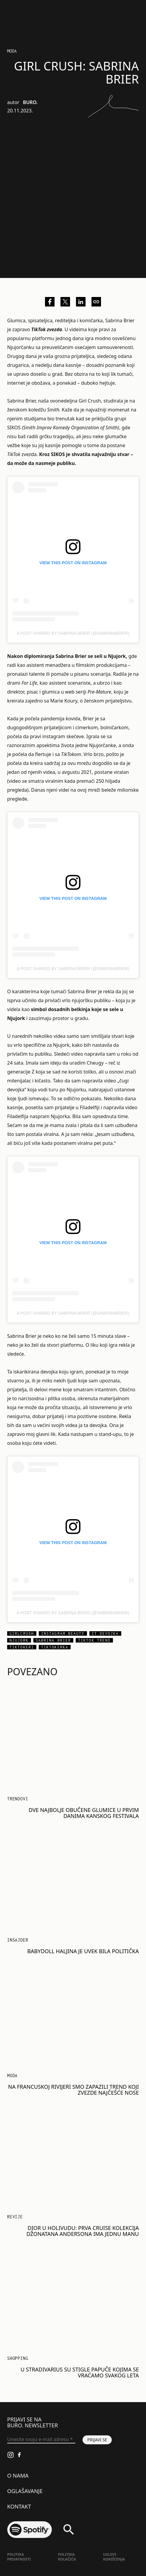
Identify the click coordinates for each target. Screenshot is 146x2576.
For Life (29, 683)
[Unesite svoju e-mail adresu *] (41, 2439)
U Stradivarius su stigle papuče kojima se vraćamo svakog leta (80, 2372)
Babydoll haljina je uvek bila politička (83, 1951)
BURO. (30, 102)
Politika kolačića (67, 2557)
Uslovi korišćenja (114, 2557)
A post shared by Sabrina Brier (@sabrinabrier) (73, 633)
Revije (15, 2216)
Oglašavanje (25, 2491)
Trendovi (17, 1798)
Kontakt (19, 2506)
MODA (12, 51)
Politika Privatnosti (19, 2557)
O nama (18, 2475)
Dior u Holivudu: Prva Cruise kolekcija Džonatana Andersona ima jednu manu (83, 2230)
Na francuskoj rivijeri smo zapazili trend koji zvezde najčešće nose (73, 2089)
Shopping (17, 2358)
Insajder (17, 1939)
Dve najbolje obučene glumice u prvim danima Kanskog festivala (84, 1812)
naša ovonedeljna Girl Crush (69, 400)
